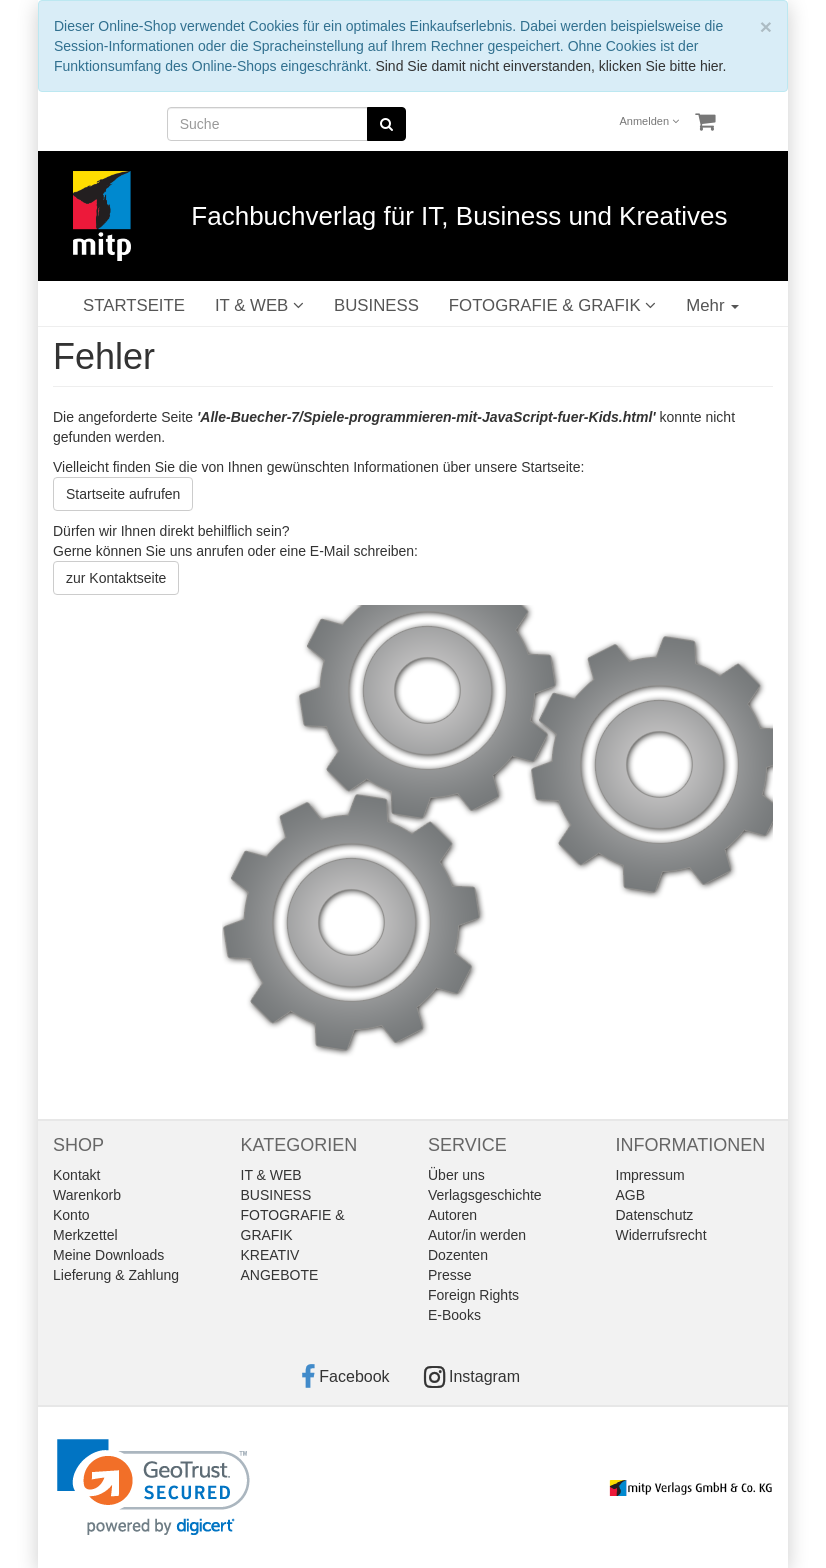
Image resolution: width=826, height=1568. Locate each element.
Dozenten (458, 1255)
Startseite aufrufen (123, 494)
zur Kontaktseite (116, 578)
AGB (631, 1195)
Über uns (456, 1175)
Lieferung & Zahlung (116, 1275)
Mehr (712, 305)
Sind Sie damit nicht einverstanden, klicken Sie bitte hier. (550, 66)
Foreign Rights (473, 1295)
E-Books (454, 1315)
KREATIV (270, 1255)
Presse (450, 1275)
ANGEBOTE (280, 1275)
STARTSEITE (134, 305)
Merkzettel (85, 1235)
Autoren (452, 1215)
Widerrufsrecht (661, 1235)
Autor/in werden (477, 1235)
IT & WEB (259, 305)
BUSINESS (376, 305)
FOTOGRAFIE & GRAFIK (552, 305)
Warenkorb (87, 1195)
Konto (71, 1215)
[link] (153, 1487)
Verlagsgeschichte (485, 1195)
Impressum (650, 1175)
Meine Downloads (108, 1255)
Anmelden (650, 121)
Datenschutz (655, 1215)
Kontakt (76, 1175)
